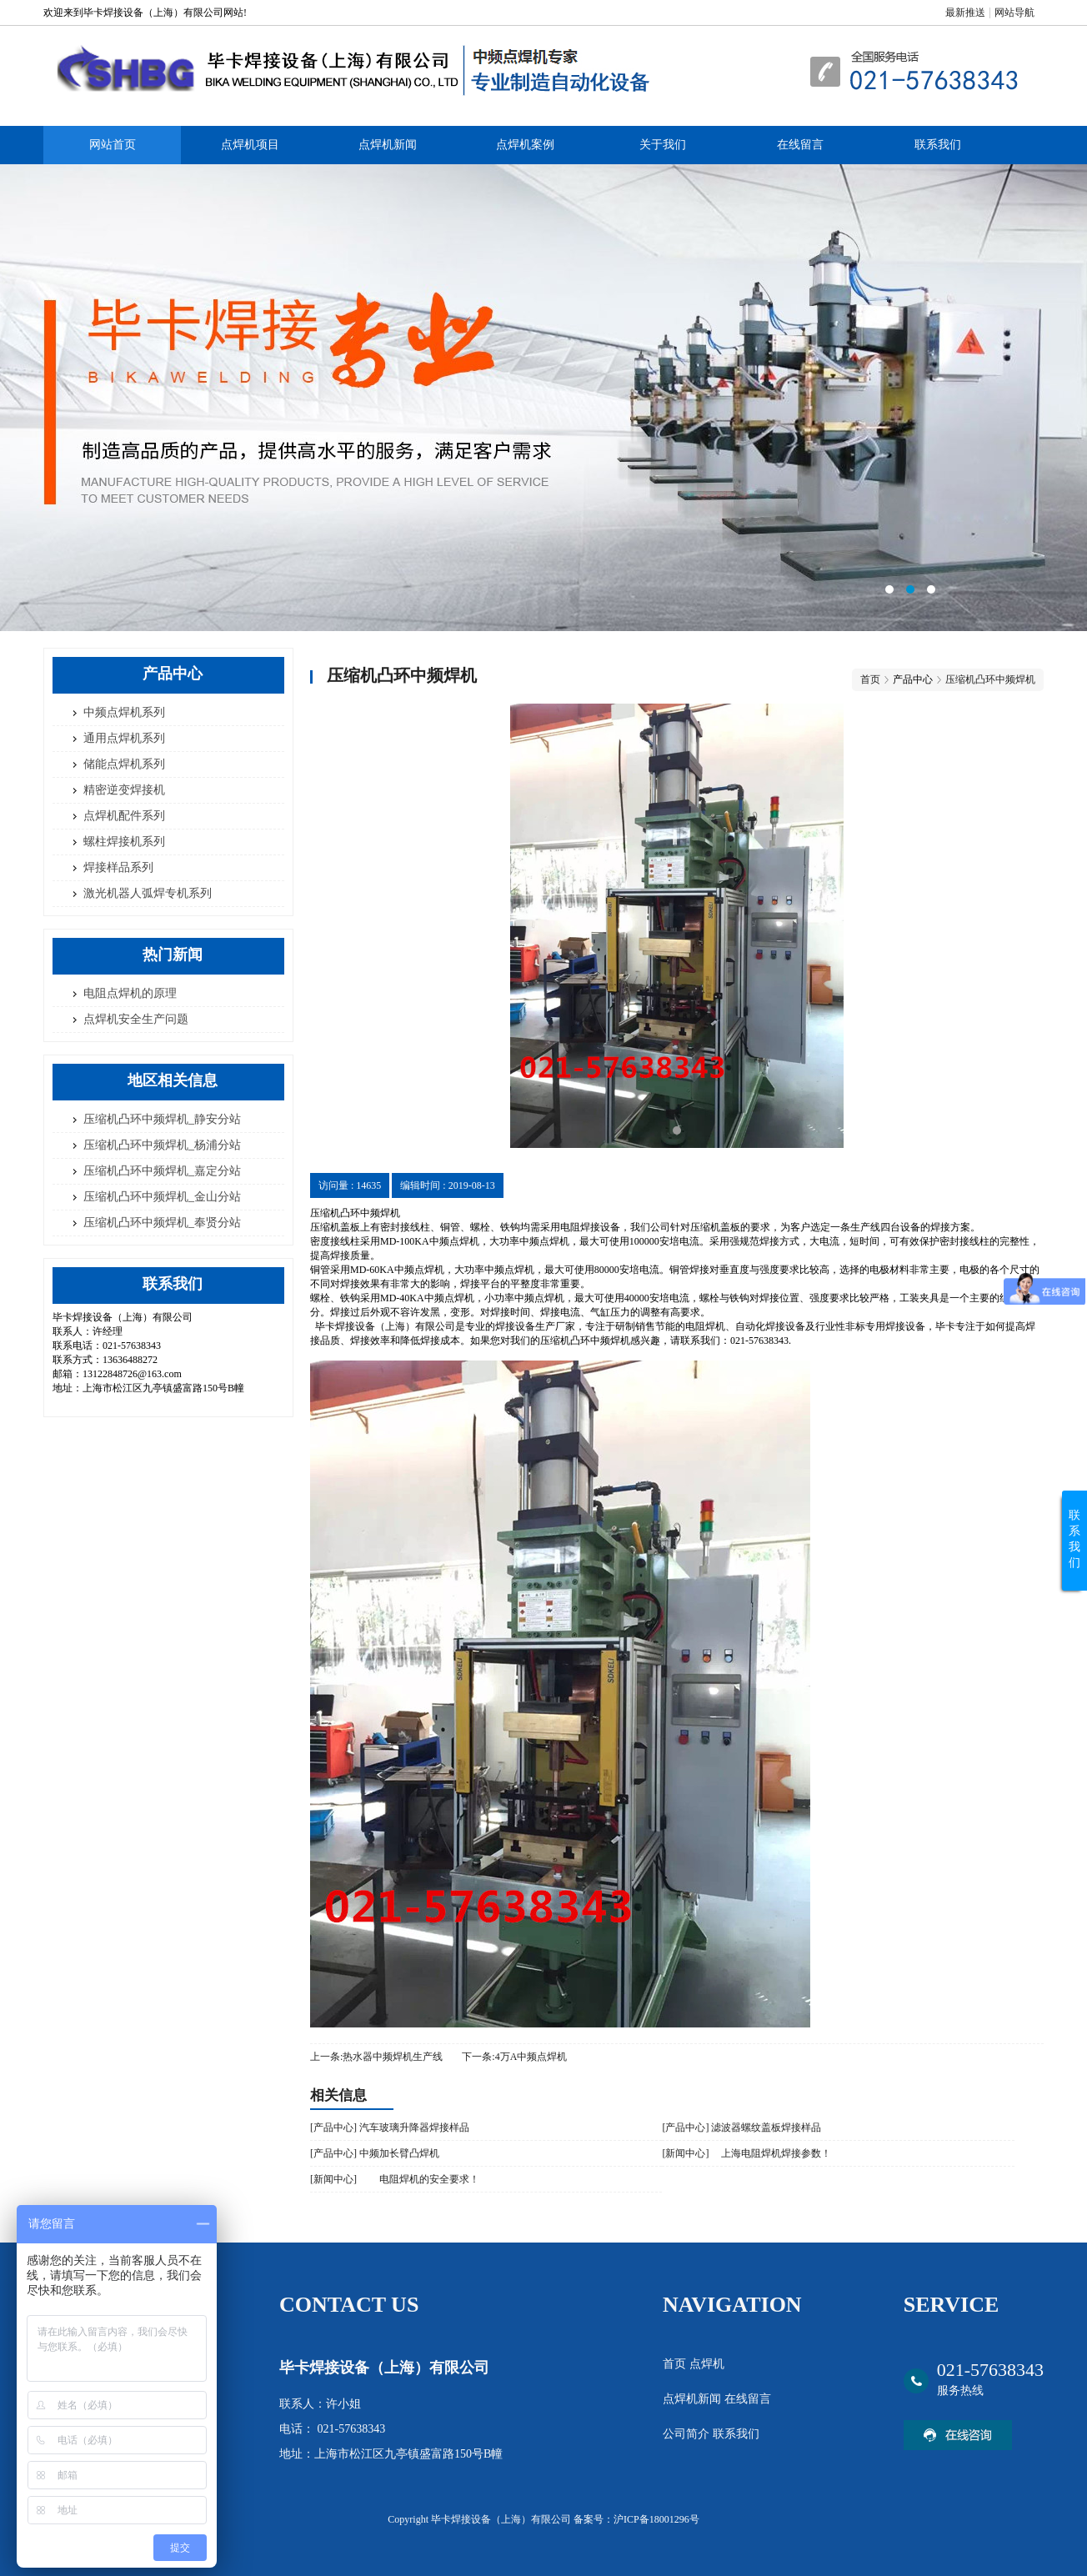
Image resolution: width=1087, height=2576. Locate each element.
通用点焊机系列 (124, 738)
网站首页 (112, 144)
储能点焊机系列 (124, 764)
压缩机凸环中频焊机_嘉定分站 (162, 1171)
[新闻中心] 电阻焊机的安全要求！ (394, 2179)
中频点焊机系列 (124, 712)
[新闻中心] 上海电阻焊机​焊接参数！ (746, 2153)
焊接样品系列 (118, 867)
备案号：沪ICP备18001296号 (636, 2519)
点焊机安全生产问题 (135, 1019)
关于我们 (662, 144)
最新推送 (965, 12)
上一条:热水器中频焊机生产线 (376, 2056)
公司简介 (688, 2434)
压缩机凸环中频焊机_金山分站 (162, 1196)
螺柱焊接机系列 (124, 841)
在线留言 (800, 144)
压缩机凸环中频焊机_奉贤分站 (162, 1222)
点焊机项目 (250, 144)
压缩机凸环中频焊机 (990, 679)
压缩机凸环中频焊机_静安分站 (162, 1119)
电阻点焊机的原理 (130, 993)
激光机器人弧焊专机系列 (147, 893)
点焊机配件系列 (124, 815)
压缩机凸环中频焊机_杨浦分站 (162, 1145)
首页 (870, 679)
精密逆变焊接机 (124, 790)
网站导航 (1014, 12)
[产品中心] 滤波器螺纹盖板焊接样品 (741, 2127)
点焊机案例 (525, 144)
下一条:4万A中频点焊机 (514, 2056)
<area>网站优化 (543, 397)
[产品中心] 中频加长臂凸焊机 (374, 2153)
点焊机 (706, 2364)
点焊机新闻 (387, 144)
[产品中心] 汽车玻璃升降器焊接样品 (389, 2127)
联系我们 (937, 144)
